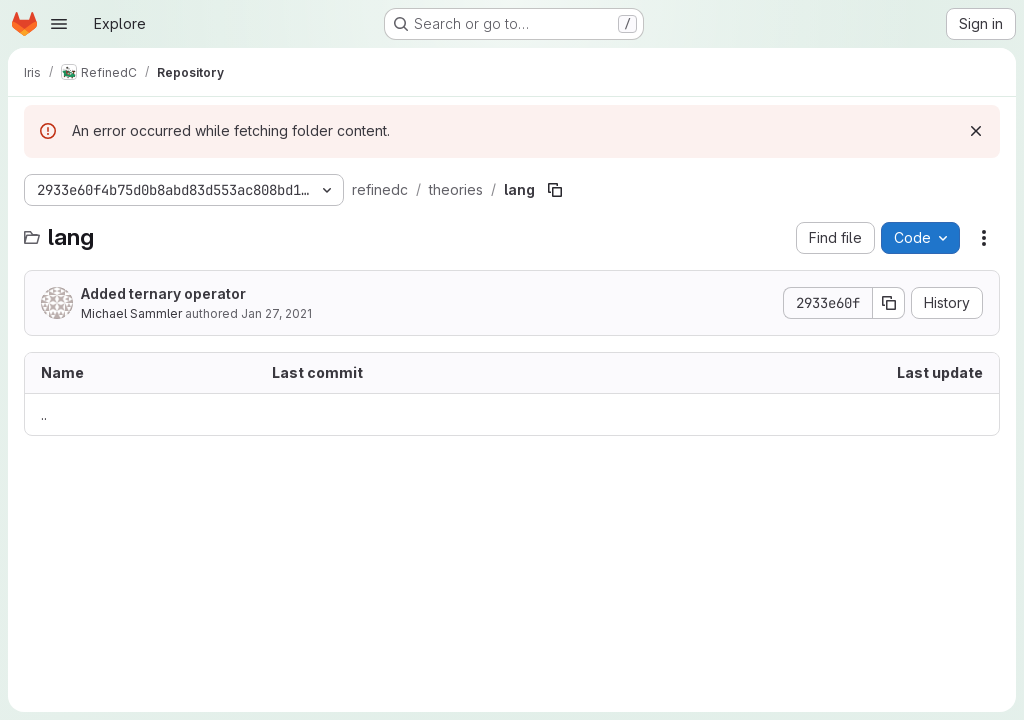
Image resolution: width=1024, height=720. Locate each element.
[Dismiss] (976, 131)
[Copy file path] (555, 190)
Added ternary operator (163, 293)
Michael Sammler (131, 313)
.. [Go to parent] (44, 414)
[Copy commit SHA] (889, 303)
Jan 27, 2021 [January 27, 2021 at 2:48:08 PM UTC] (276, 313)
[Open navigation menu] (59, 24)
